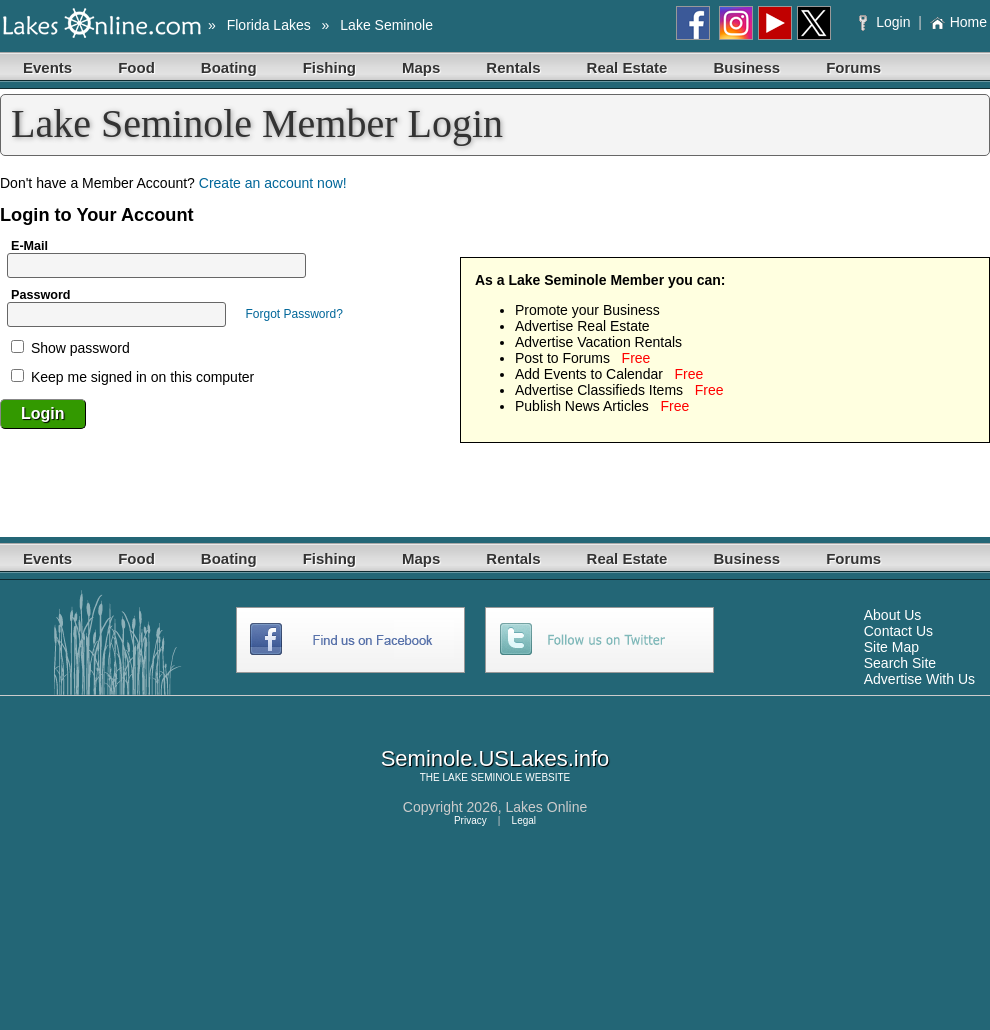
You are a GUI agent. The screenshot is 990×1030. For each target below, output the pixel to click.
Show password (70, 348)
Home (958, 22)
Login (886, 22)
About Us (893, 615)
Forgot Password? (293, 314)
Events (47, 67)
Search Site (900, 663)
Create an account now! (273, 183)
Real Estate (627, 67)
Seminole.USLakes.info (495, 758)
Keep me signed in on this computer (132, 377)
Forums (853, 67)
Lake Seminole (386, 25)
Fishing (329, 67)
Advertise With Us (919, 679)
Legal (524, 820)
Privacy (470, 820)
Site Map (891, 647)
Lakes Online (547, 807)
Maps (421, 67)
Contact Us (898, 631)
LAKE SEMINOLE (482, 777)
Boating (229, 67)
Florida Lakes (269, 25)
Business (746, 67)
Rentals (513, 67)
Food (136, 67)
